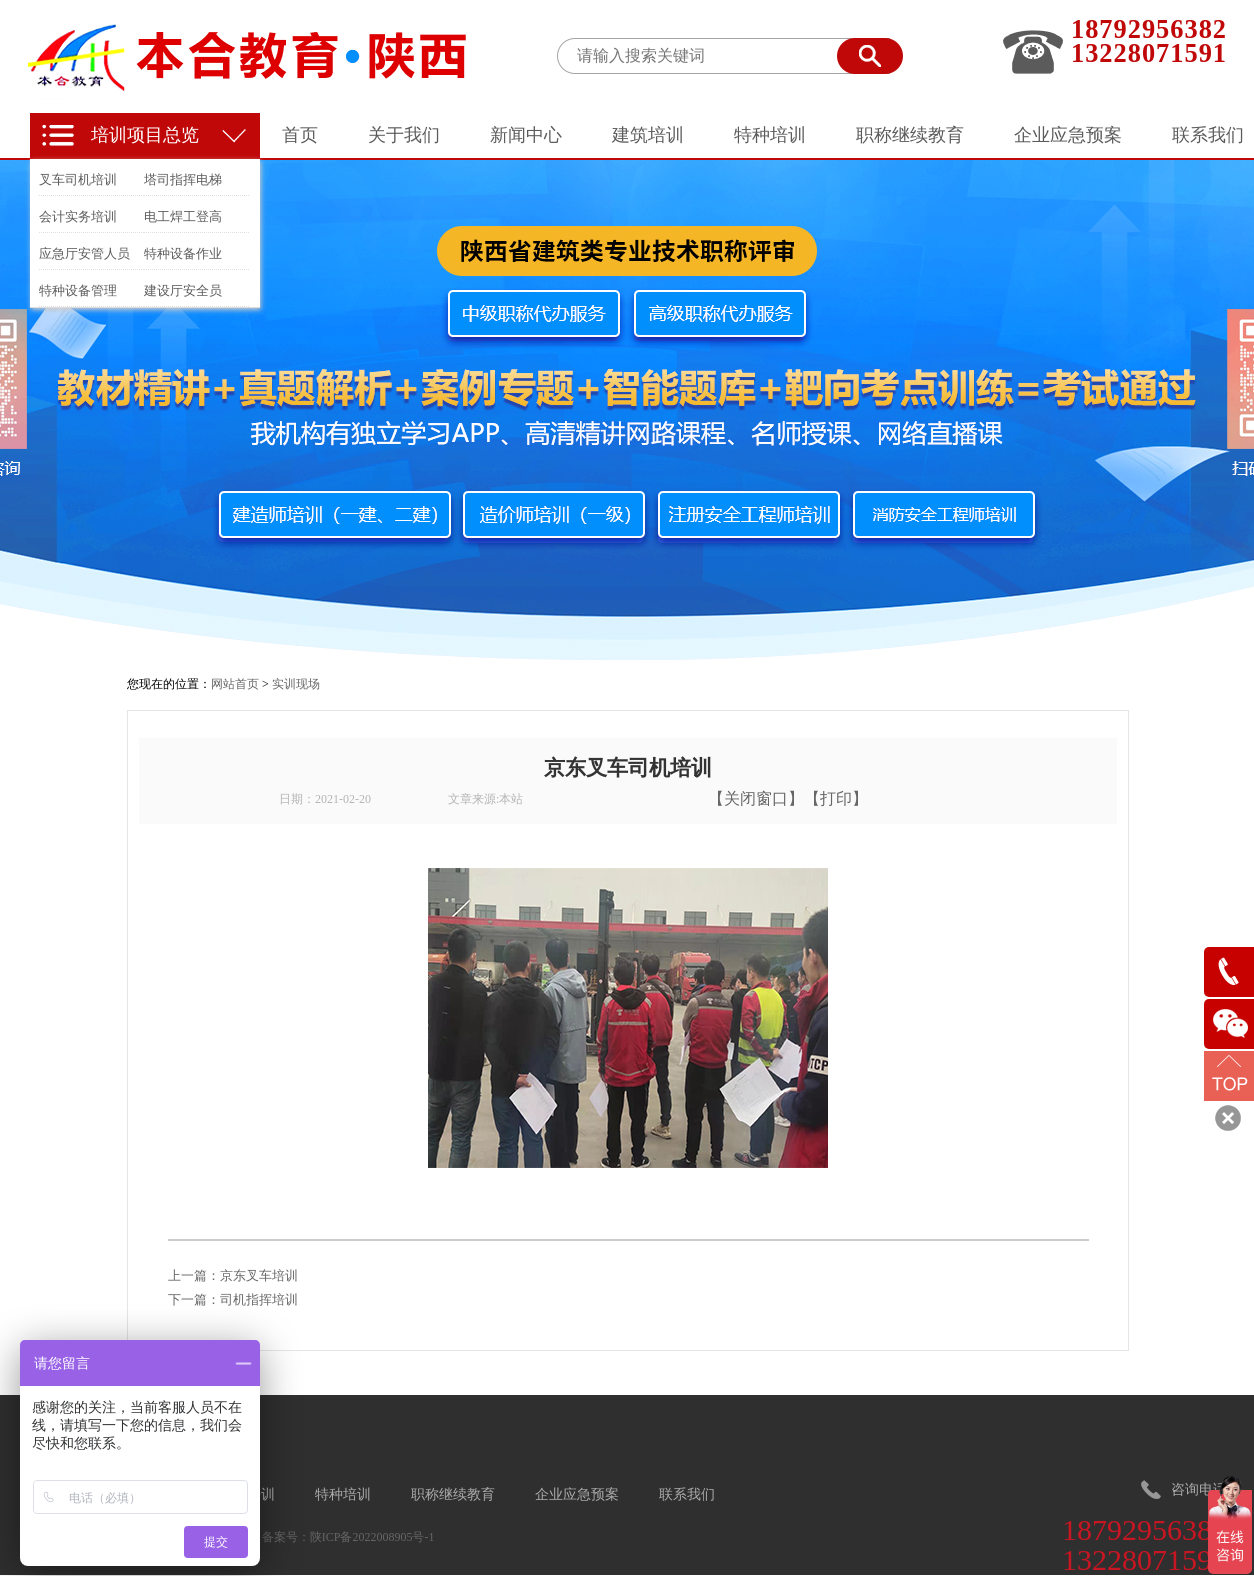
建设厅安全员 (183, 290)
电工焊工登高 (183, 216)
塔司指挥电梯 (183, 179)
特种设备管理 (78, 290)
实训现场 (296, 684)
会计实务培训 (78, 216)
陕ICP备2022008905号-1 (372, 1537)
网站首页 (235, 684)
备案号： (286, 1537)
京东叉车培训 (259, 1275)
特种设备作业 (183, 253)
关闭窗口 (756, 798)
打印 (836, 798)
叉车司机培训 (78, 179)
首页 (300, 135)
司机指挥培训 (259, 1299)
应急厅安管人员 (84, 253)
